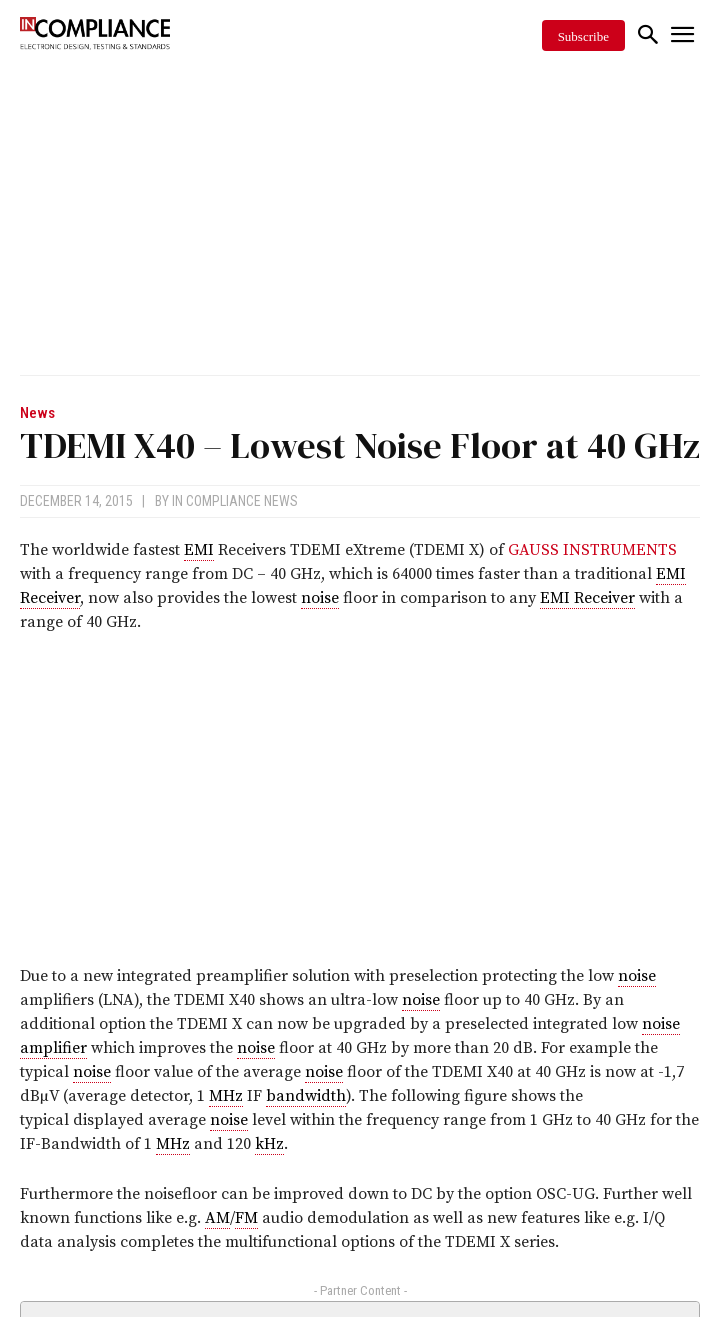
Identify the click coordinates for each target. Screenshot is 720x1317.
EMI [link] (199, 550)
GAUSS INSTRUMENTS (592, 550)
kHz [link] (269, 1144)
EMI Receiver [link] (587, 598)
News (37, 413)
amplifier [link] (53, 1048)
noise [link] (320, 598)
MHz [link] (226, 1096)
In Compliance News (235, 501)
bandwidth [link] (306, 1096)
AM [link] (217, 1218)
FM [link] (246, 1218)
